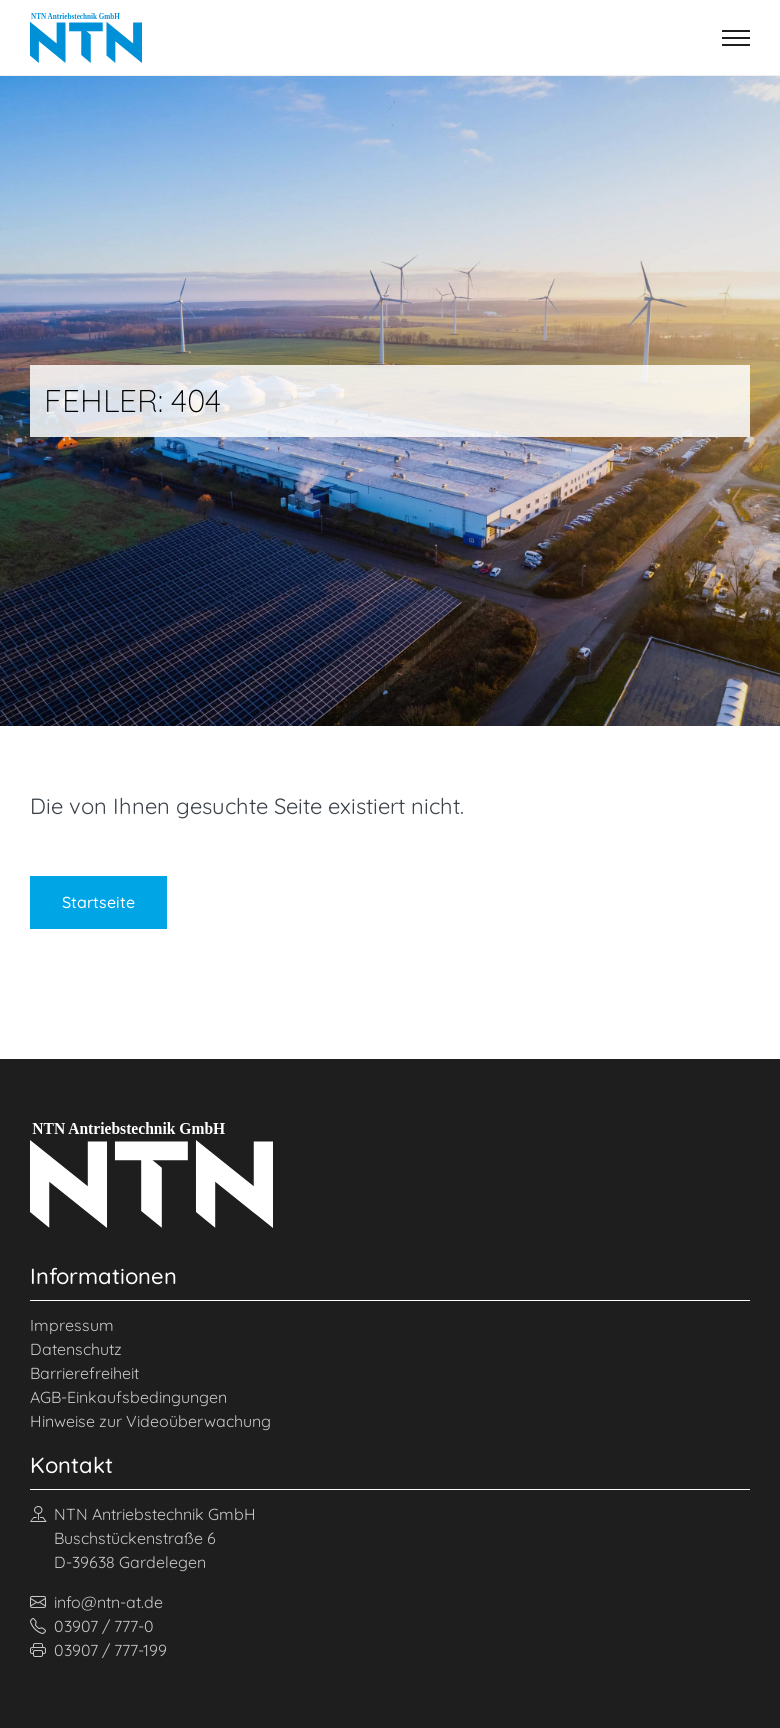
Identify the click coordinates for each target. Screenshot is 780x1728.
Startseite (98, 902)
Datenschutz (76, 1349)
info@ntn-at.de (96, 1602)
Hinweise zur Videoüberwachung (150, 1421)
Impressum (72, 1325)
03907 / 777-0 (92, 1626)
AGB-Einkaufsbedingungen (128, 1397)
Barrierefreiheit (84, 1373)
